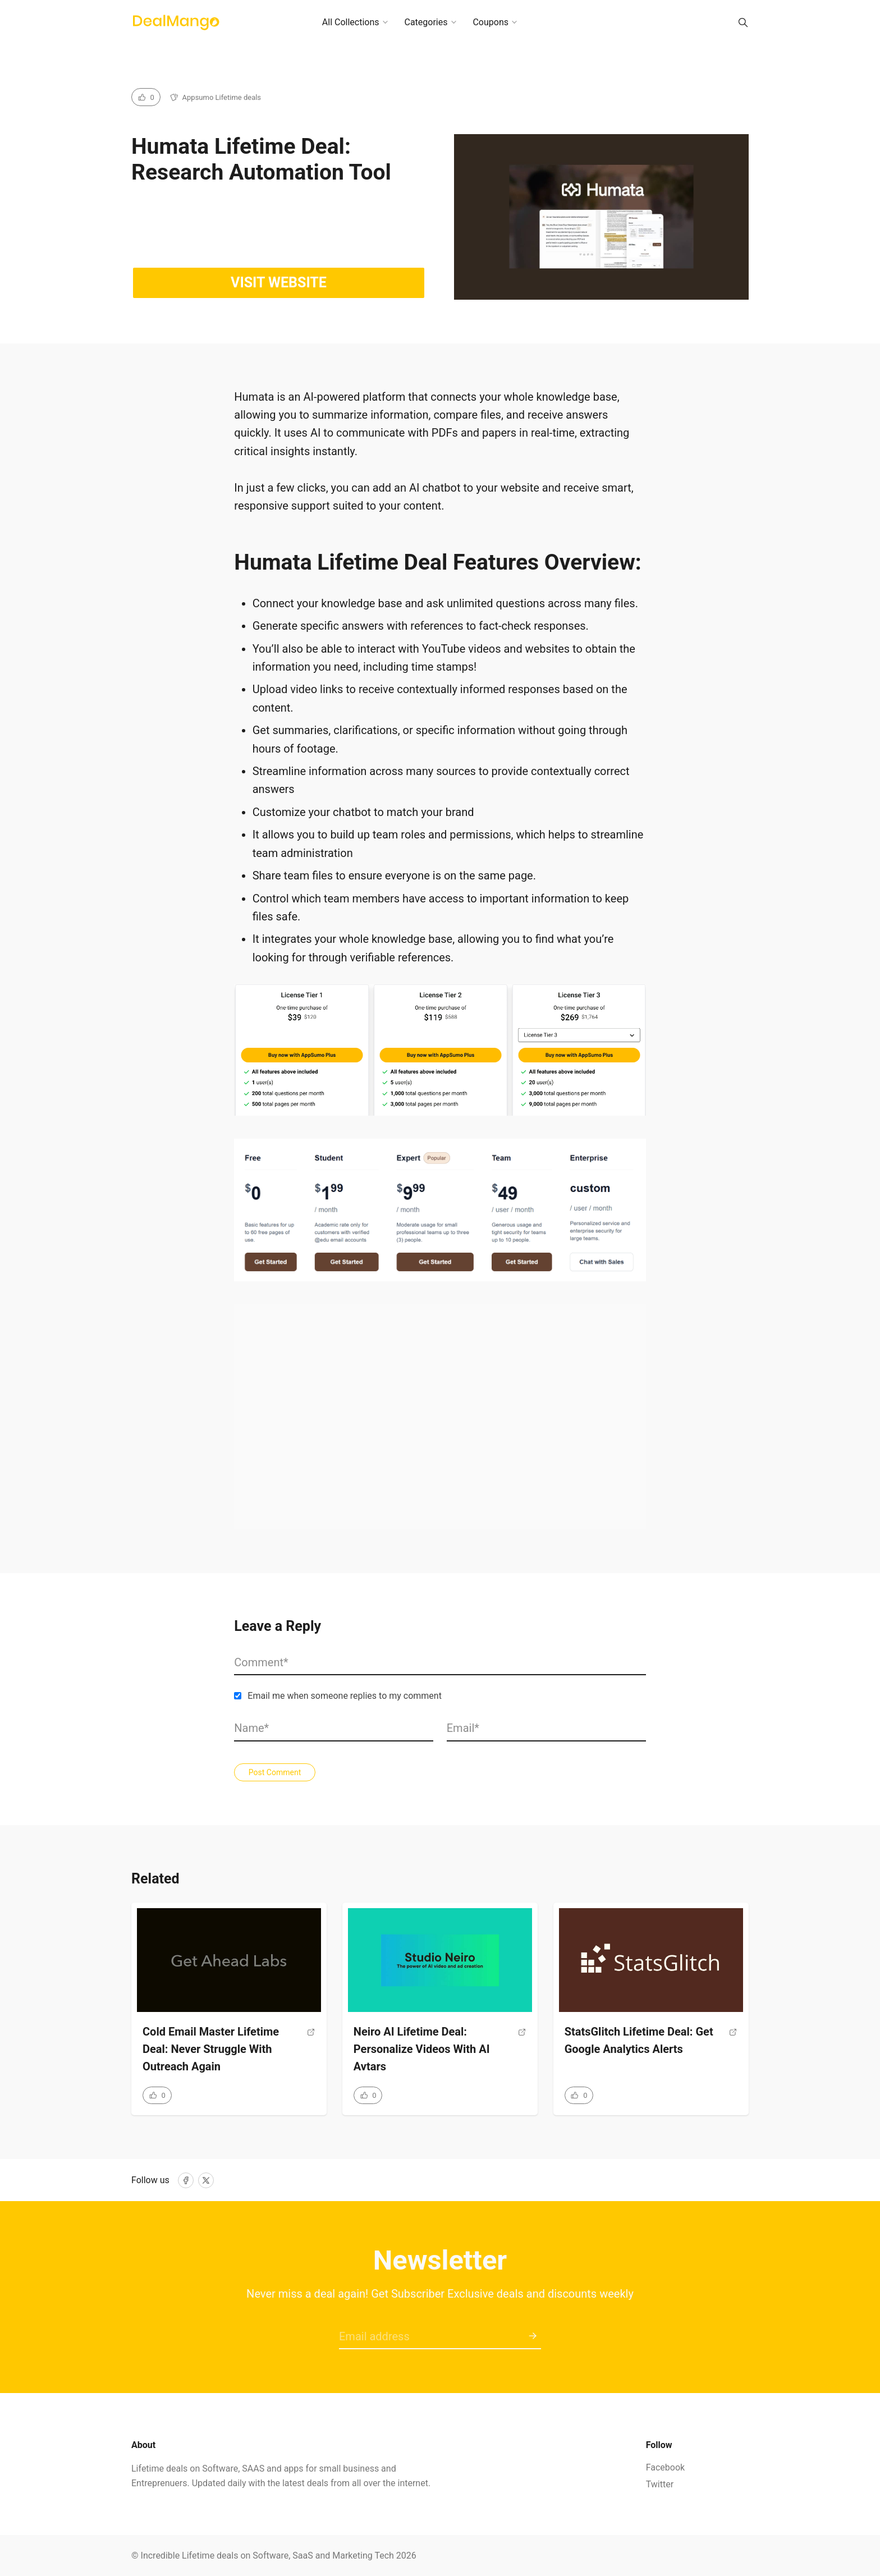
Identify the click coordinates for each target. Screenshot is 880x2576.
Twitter (659, 2484)
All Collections (350, 22)
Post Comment (275, 1772)
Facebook (665, 2467)
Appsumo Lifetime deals (222, 97)
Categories (426, 22)
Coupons (490, 22)
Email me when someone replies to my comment (344, 1695)
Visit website (279, 282)
